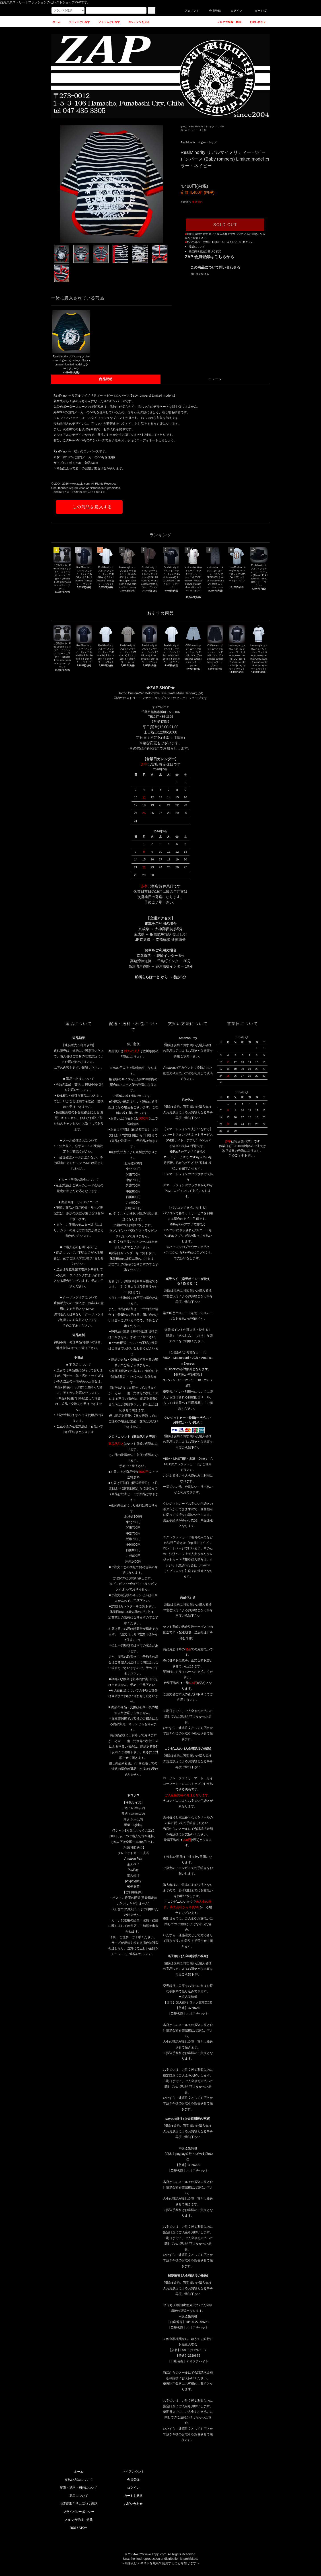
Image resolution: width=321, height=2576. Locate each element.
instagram (151, 748)
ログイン (234, 10)
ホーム (184, 126)
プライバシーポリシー (78, 2511)
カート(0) (258, 10)
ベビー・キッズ (198, 130)
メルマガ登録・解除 (79, 2519)
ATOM (83, 2527)
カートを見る (133, 2495)
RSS (73, 2527)
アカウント (189, 10)
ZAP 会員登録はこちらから (209, 257)
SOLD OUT (225, 224)
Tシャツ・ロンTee (215, 126)
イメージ (215, 379)
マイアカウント (133, 2471)
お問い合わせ (133, 2503)
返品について (197, 246)
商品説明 (106, 379)
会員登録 (212, 10)
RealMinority (196, 126)
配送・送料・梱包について (78, 2487)
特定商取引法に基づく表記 (205, 251)
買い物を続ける (197, 273)
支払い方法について (79, 2479)
